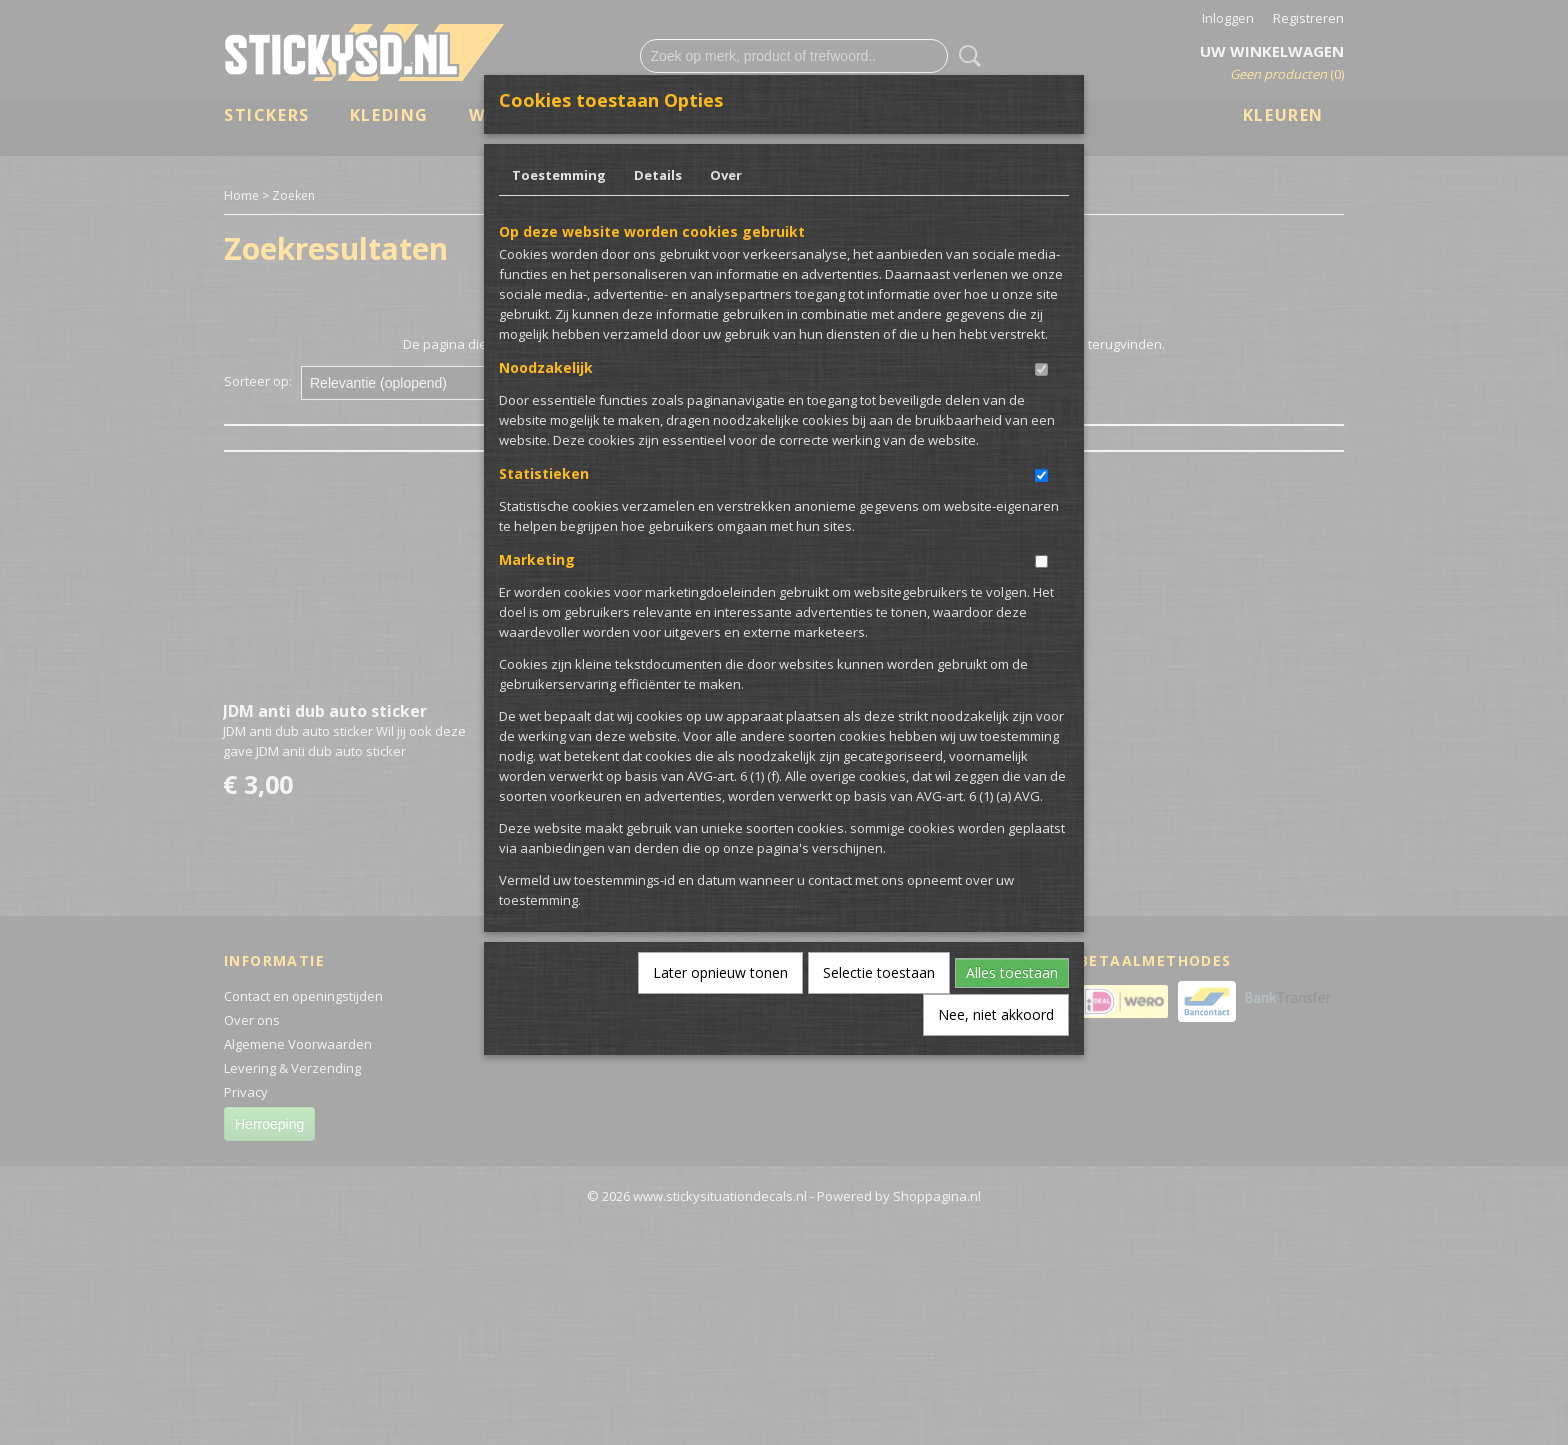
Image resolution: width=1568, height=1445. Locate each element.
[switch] (1041, 369)
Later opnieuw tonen (720, 972)
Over (726, 175)
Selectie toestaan (879, 972)
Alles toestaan (1012, 972)
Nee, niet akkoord (996, 1014)
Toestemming (559, 175)
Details (658, 175)
